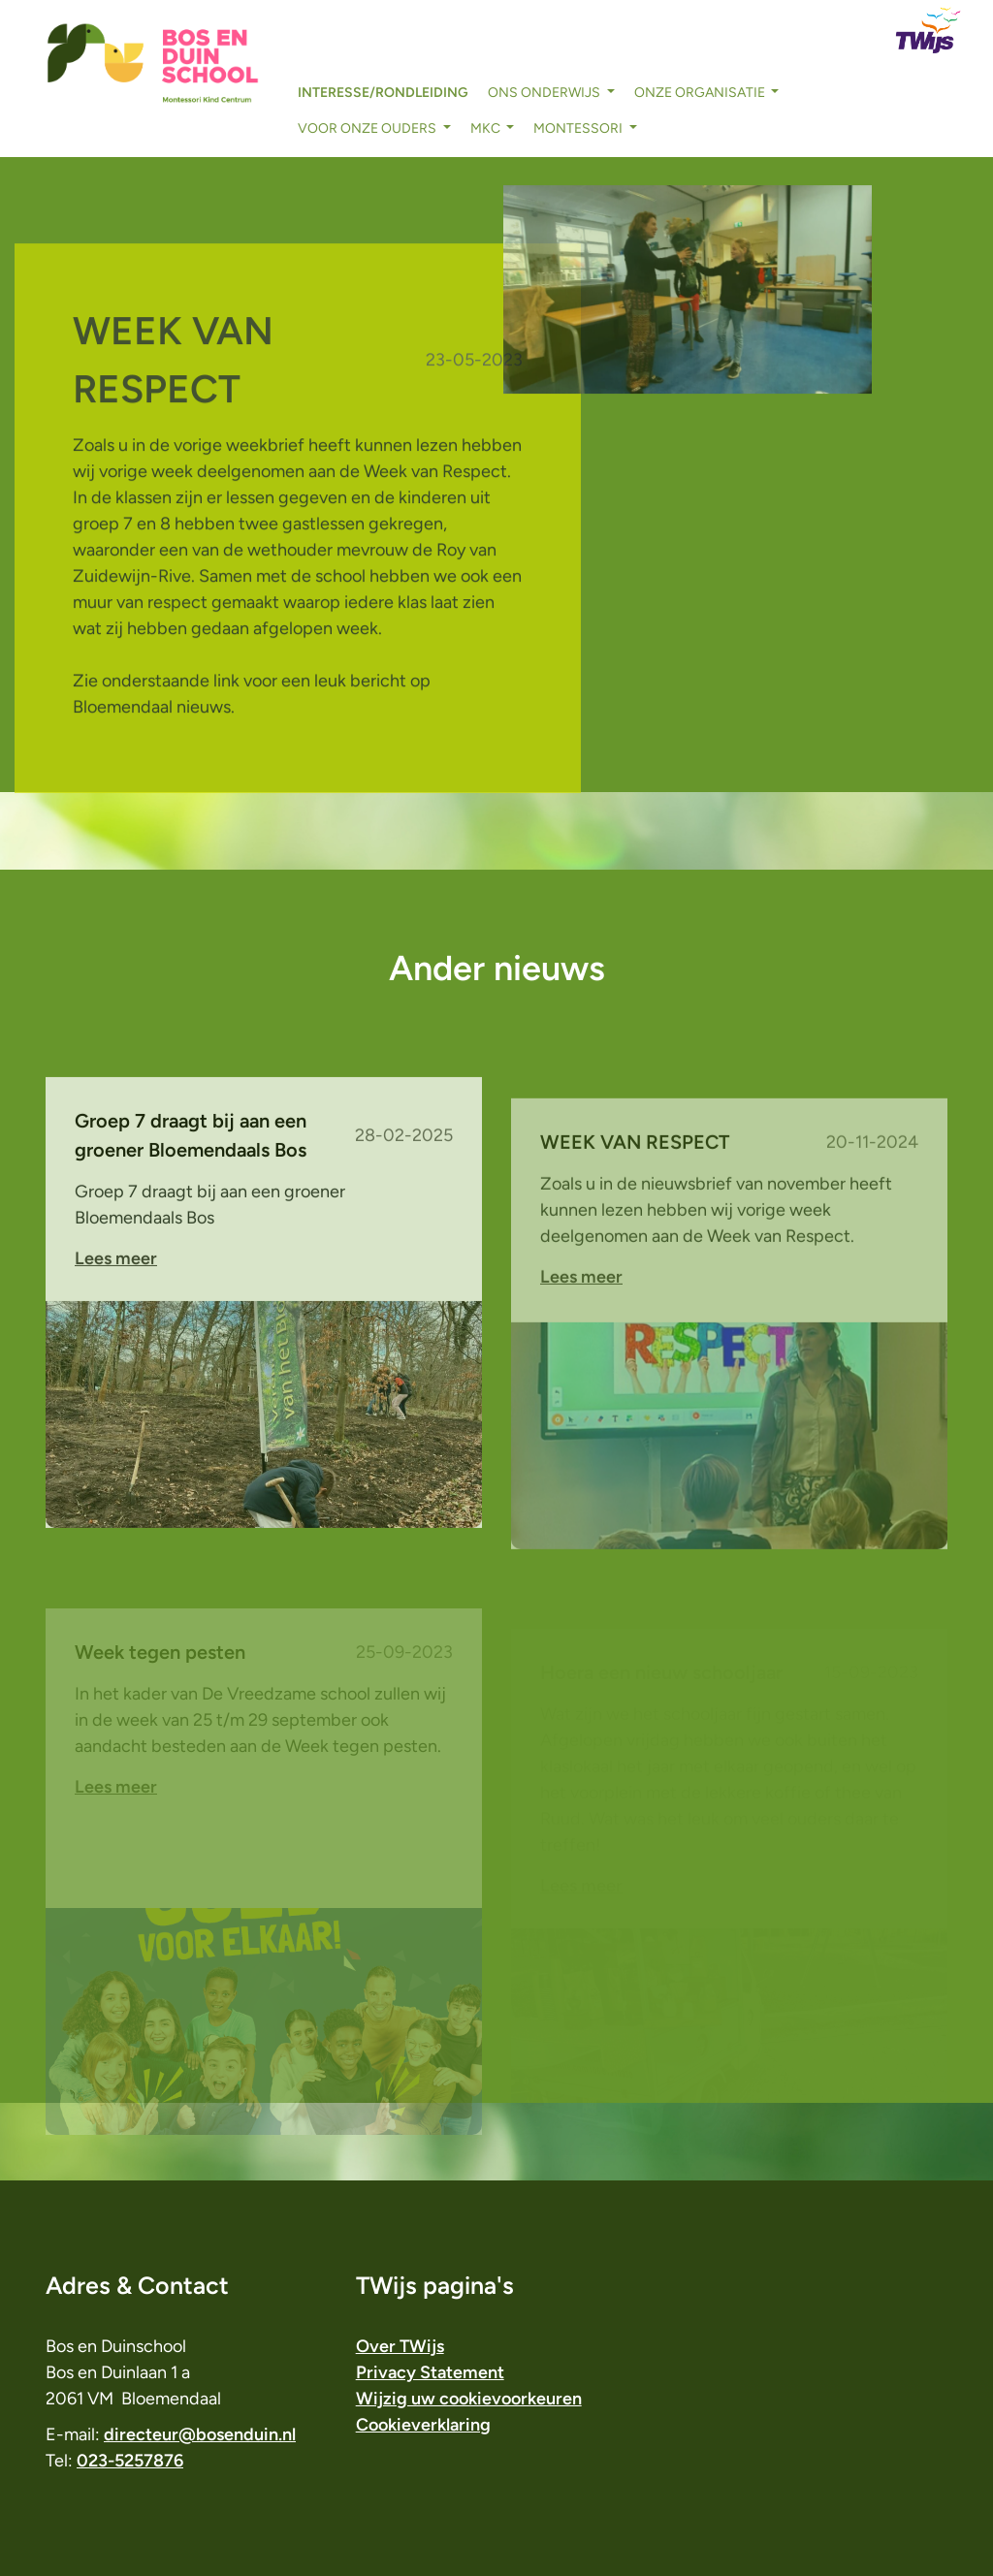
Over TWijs (400, 2346)
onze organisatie (701, 92)
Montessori (579, 128)
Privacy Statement (430, 2372)
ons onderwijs (545, 92)
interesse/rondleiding (383, 92)
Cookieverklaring (423, 2424)
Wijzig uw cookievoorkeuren (469, 2398)
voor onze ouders (368, 128)
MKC (486, 128)
